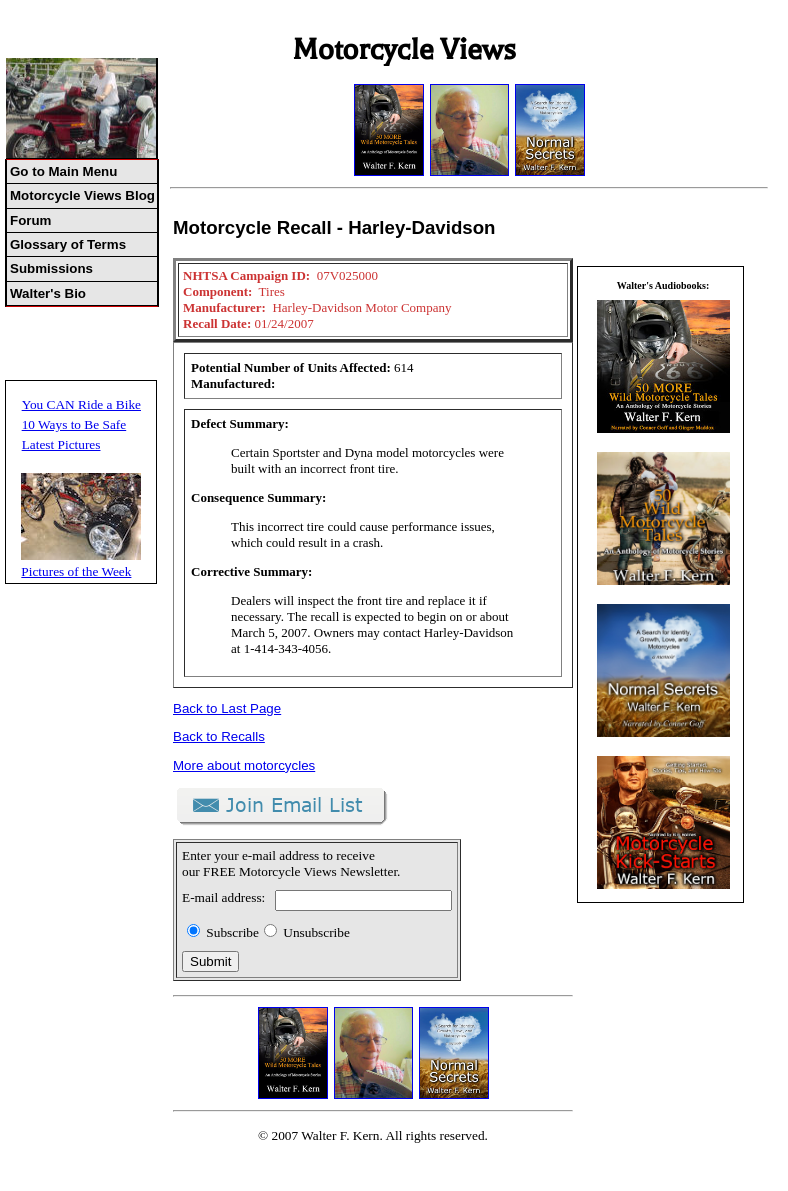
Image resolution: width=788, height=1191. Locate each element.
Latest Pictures (61, 444)
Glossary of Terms (68, 244)
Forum (30, 220)
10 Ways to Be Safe (74, 424)
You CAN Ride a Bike (81, 404)
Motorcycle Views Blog (82, 195)
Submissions (51, 268)
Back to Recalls (219, 736)
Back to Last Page (227, 708)
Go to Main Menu (63, 171)
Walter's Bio (48, 293)
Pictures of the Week (76, 571)
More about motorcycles (244, 765)
